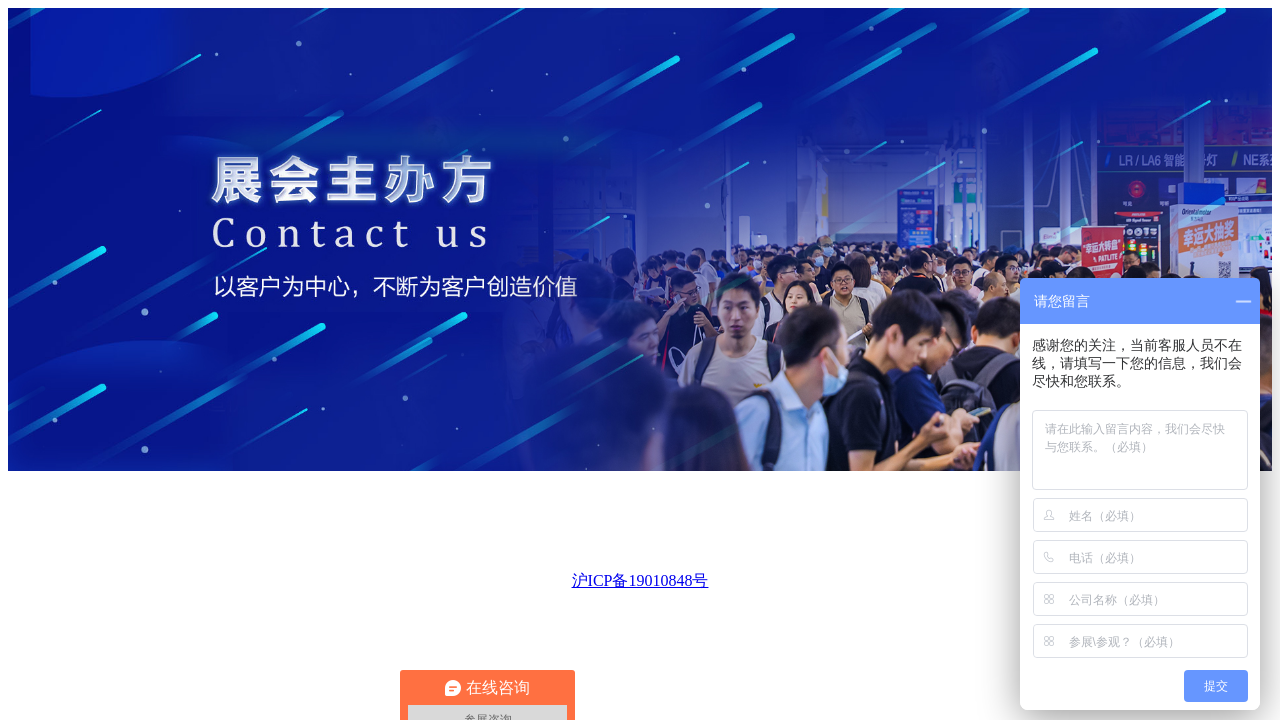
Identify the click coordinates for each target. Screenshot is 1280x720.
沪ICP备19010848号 (640, 580)
